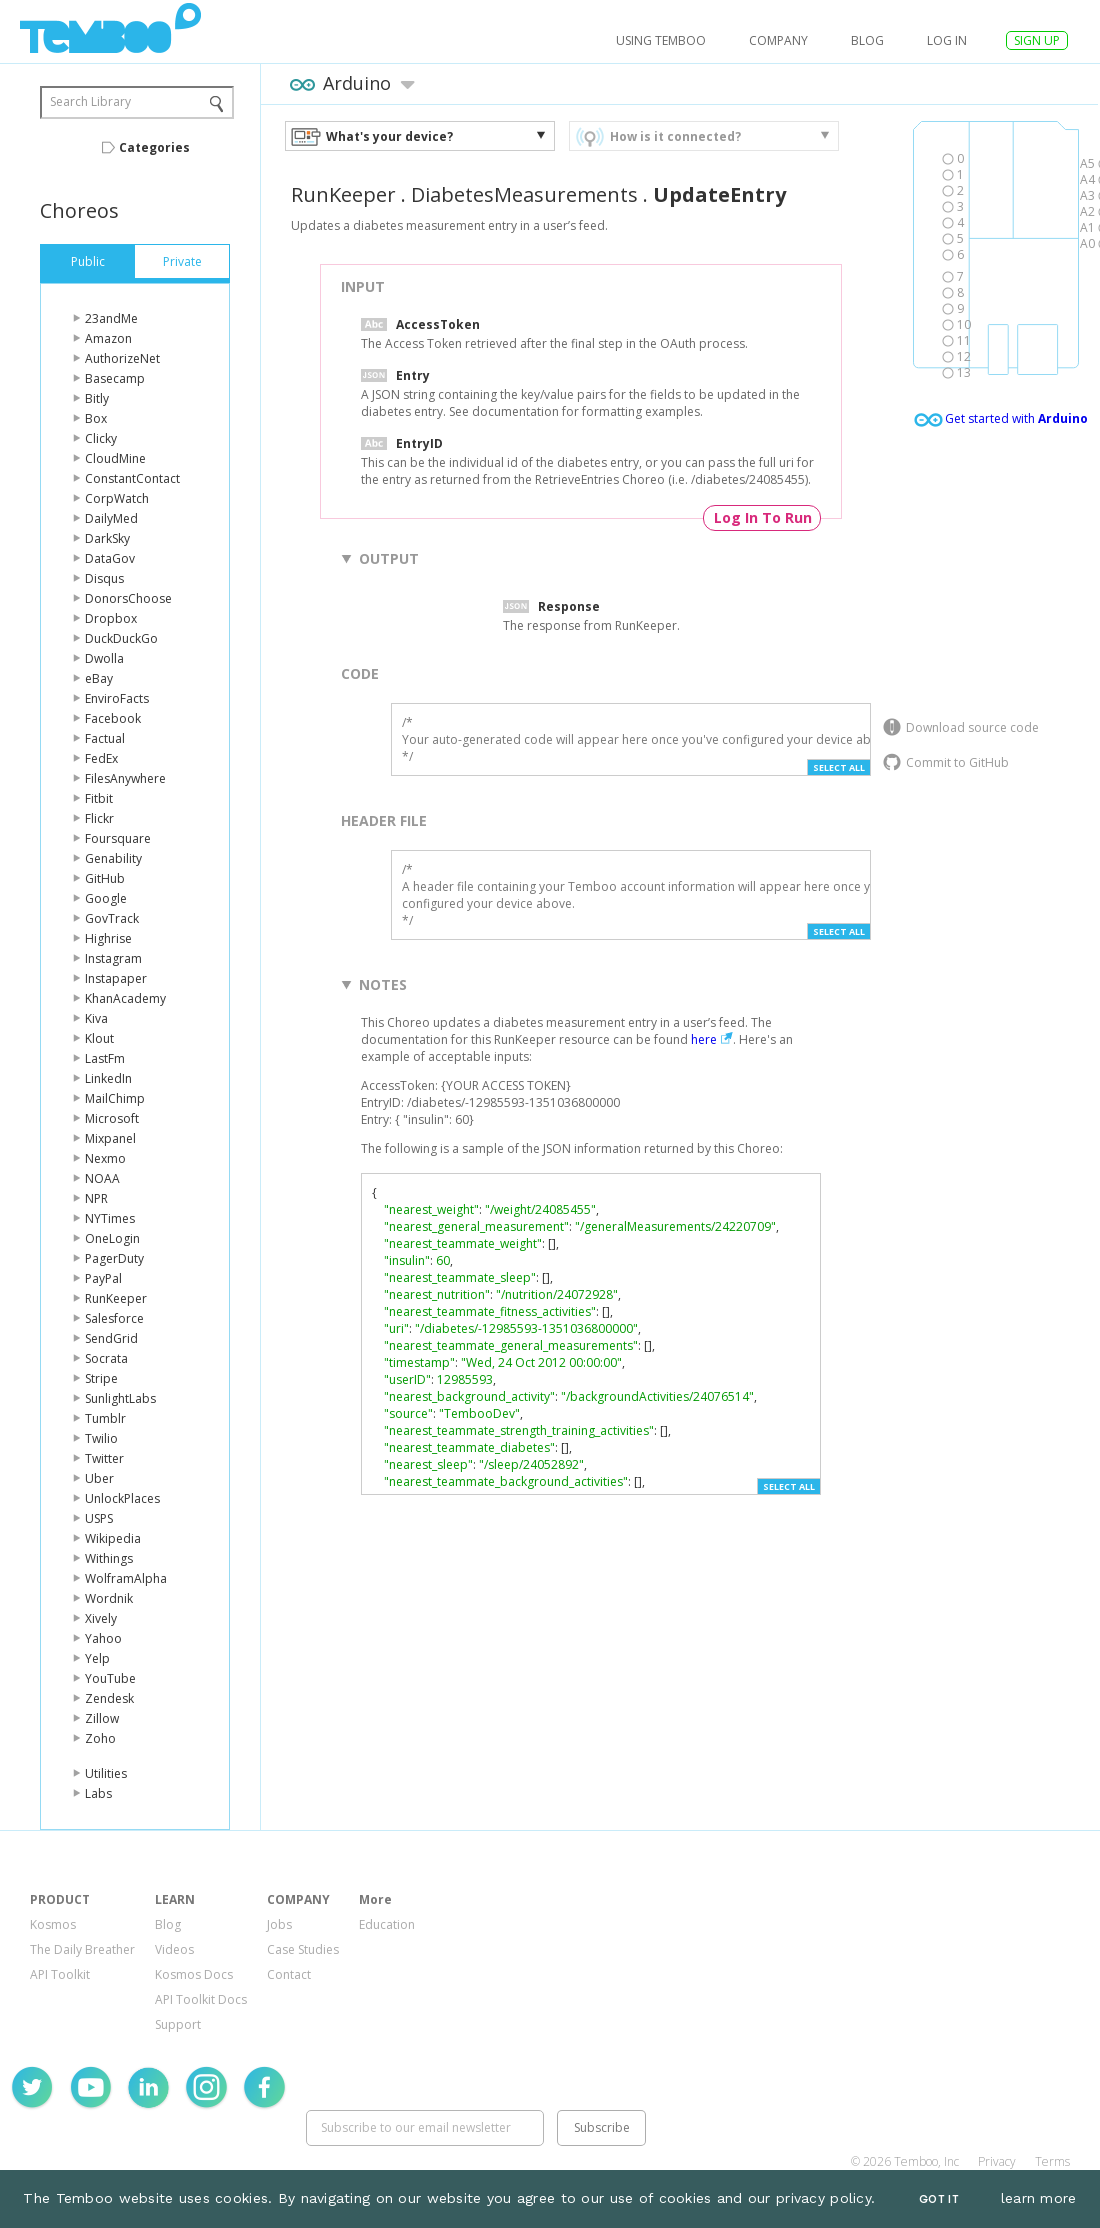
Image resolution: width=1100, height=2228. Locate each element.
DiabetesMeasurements (524, 194)
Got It (939, 2199)
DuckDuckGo (121, 638)
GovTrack (112, 918)
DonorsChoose (128, 598)
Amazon (108, 338)
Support (178, 2024)
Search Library (90, 101)
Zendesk (109, 1698)
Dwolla (104, 658)
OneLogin (112, 1238)
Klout (99, 1038)
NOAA (102, 1178)
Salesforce (114, 1318)
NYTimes (110, 1218)
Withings (109, 1558)
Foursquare (118, 838)
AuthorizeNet (122, 358)
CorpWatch (117, 498)
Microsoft (112, 1118)
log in (947, 40)
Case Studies (303, 1949)
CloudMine (115, 458)
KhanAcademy (125, 998)
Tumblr (105, 1418)
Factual (105, 738)
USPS (99, 1518)
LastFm (105, 1058)
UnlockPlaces (122, 1498)
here (704, 1039)
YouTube (110, 1678)
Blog (867, 40)
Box (96, 418)
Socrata (106, 1358)
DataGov (110, 558)
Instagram (113, 958)
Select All (839, 767)
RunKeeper (116, 1298)
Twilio (101, 1438)
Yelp (97, 1658)
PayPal (103, 1278)
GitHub (105, 878)
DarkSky (107, 538)
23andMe (111, 318)
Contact (289, 1974)
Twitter (104, 1458)
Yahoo (103, 1638)
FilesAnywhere (125, 778)
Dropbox (111, 618)
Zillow (102, 1718)
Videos (174, 1949)
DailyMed (111, 518)
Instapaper (116, 978)
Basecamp (115, 378)
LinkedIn (108, 1078)
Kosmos (53, 1924)
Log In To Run (763, 517)
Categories (154, 147)
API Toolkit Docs (201, 1999)
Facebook (113, 718)
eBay (99, 678)
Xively (101, 1618)
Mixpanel (110, 1138)
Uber (99, 1478)
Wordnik (109, 1598)
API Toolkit (60, 1974)
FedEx (101, 758)
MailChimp (115, 1098)
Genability (113, 858)
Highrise (108, 938)
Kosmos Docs (194, 1974)
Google (106, 898)
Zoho (100, 1738)
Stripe (101, 1378)
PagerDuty (114, 1258)
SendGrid (111, 1338)
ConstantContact (132, 478)
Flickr (99, 818)
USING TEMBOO (661, 40)
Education (387, 1924)
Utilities (106, 1773)
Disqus (104, 578)
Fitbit (99, 798)
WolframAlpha (126, 1578)
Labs (98, 1793)
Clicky (101, 438)
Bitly (97, 398)
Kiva (96, 1018)
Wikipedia (113, 1538)
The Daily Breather (82, 1949)
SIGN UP (1037, 40)
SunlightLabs (120, 1398)
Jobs (279, 1924)
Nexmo (105, 1158)
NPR (96, 1198)
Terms (1052, 2161)
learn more (1039, 2198)
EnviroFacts (117, 698)
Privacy (997, 2161)
